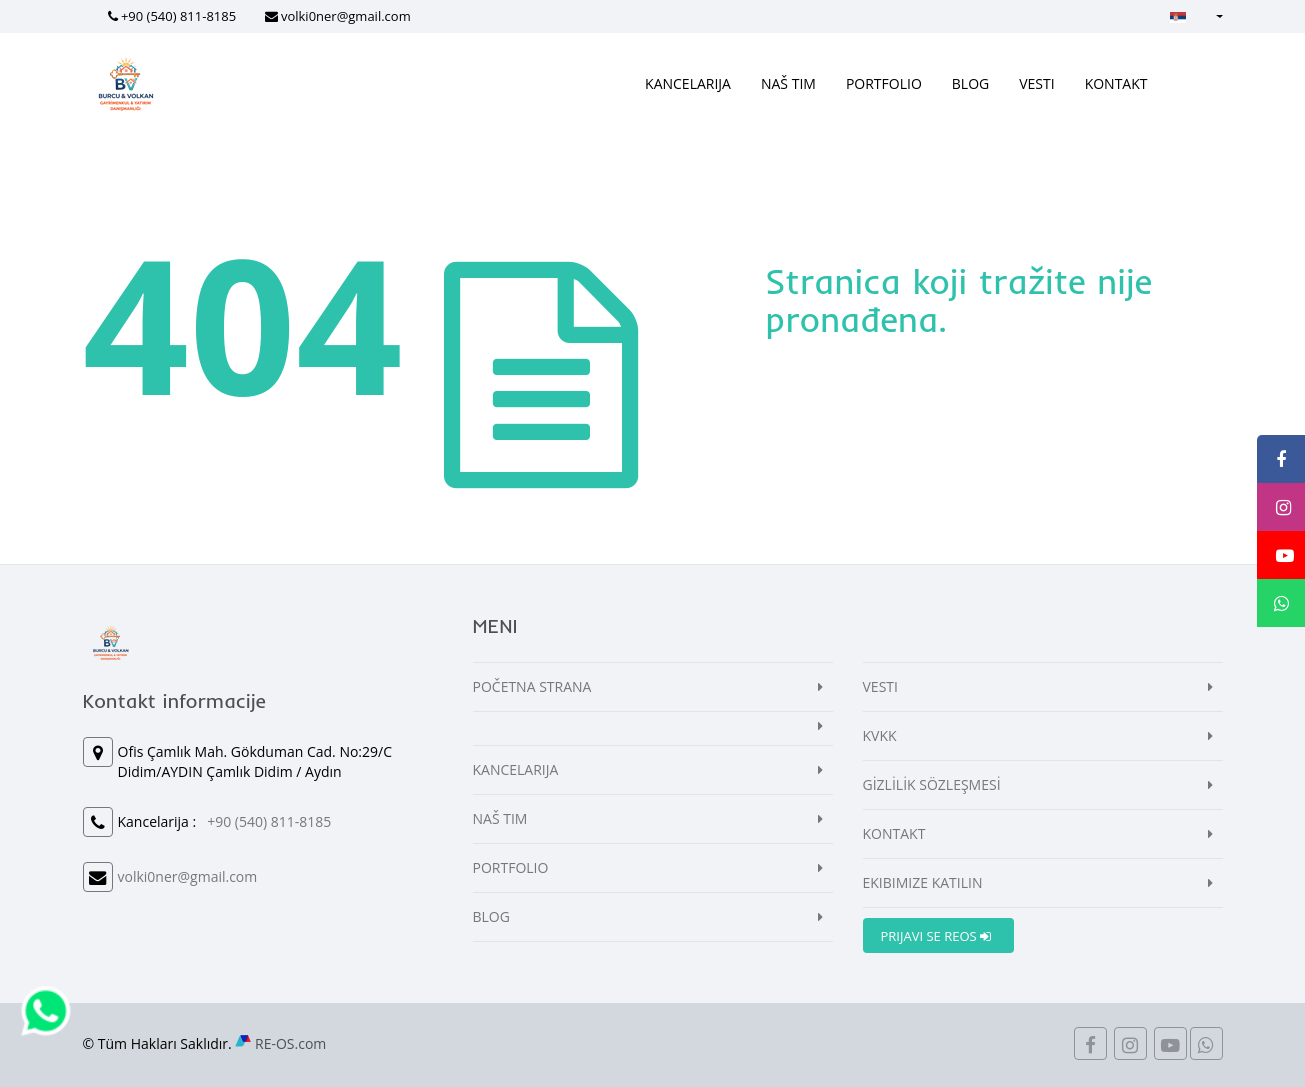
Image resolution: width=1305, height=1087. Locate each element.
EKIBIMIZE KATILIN (923, 882)
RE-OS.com (290, 1043)
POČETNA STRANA (532, 686)
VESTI (1036, 83)
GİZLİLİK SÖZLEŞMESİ (932, 784)
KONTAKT (1116, 83)
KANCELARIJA (688, 83)
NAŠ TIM (788, 83)
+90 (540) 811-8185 (178, 16)
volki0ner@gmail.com (346, 16)
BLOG (970, 83)
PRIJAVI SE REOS (936, 936)
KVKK (880, 735)
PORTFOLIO (884, 83)
